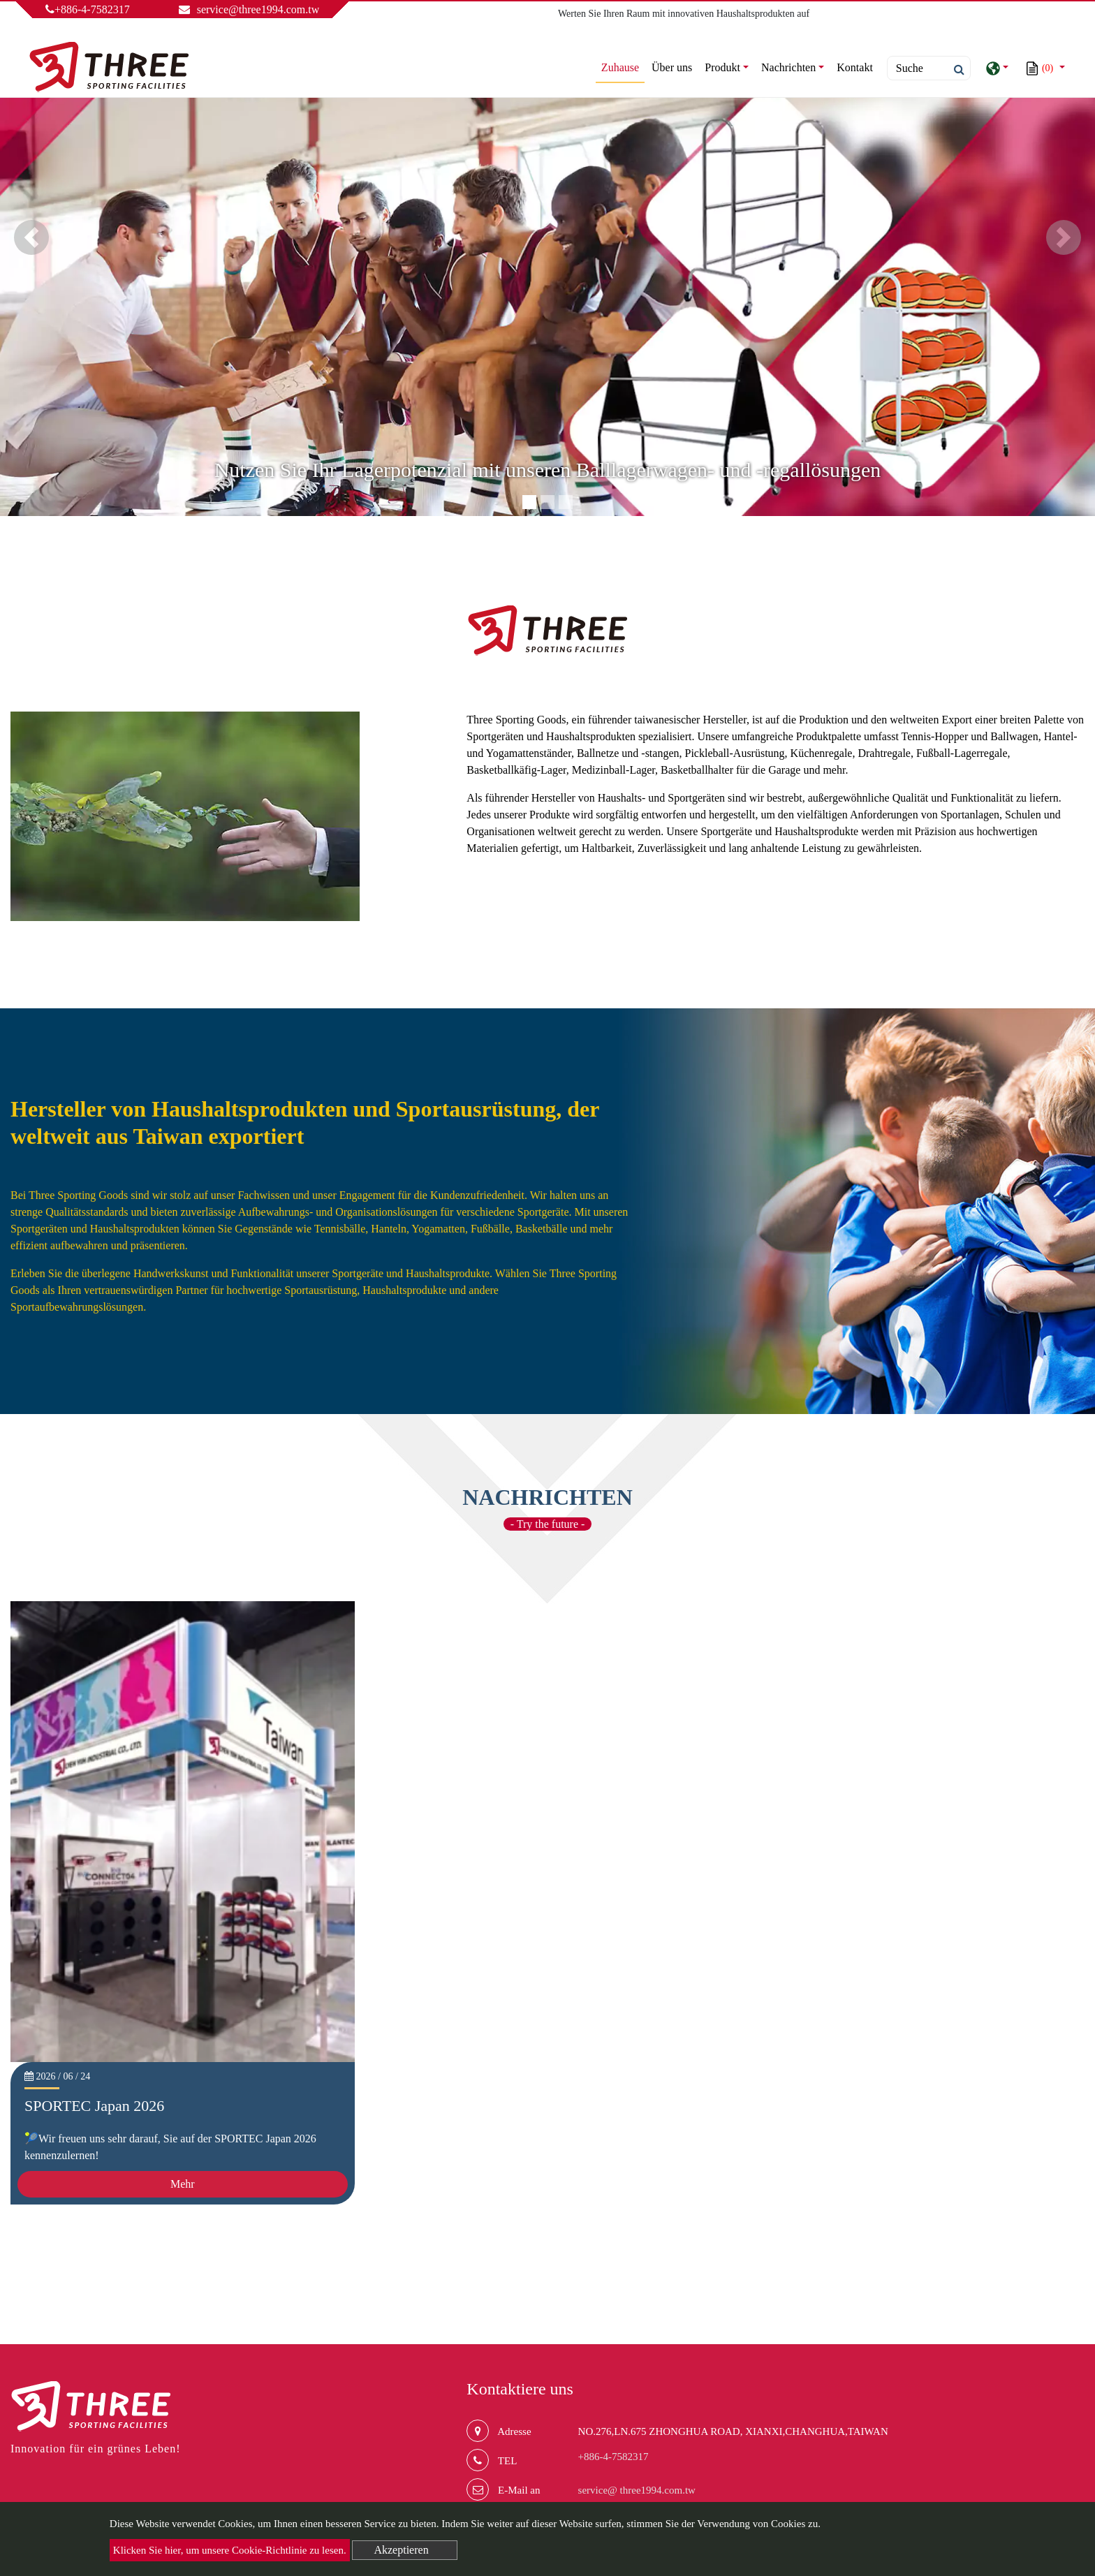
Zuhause (623, 66)
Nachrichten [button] (788, 67)
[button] (31, 237)
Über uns (672, 67)
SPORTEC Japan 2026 (94, 2105)
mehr (1065, 884)
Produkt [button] (722, 67)
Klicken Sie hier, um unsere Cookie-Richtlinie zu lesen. (229, 2550)
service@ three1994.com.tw (637, 2490)
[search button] (955, 70)
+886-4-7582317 (87, 9)
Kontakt (855, 67)
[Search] (929, 68)
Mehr (182, 2184)
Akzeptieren (401, 2550)
